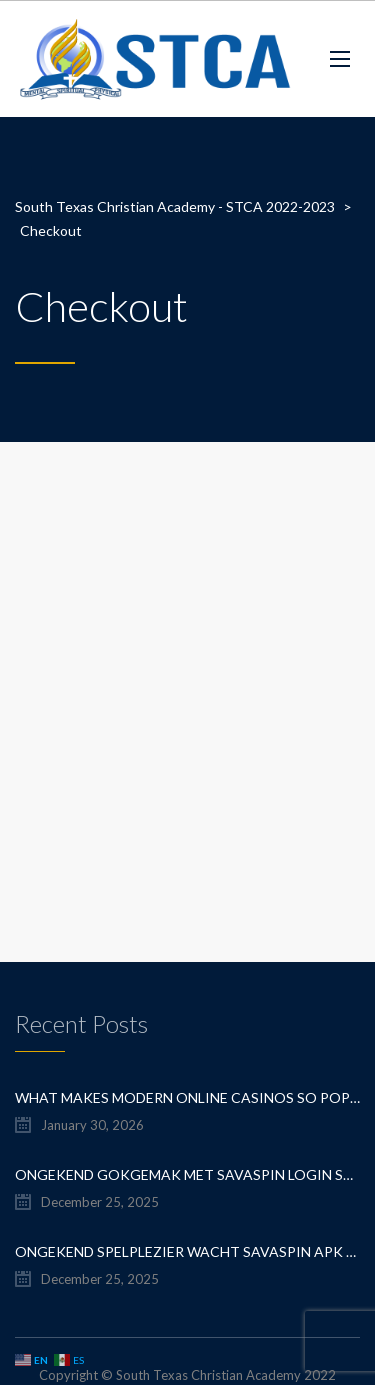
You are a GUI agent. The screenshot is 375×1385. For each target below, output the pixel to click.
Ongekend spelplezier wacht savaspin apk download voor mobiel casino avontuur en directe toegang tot (187, 1251)
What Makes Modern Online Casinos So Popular (187, 1097)
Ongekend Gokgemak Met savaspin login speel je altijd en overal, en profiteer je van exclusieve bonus (187, 1174)
